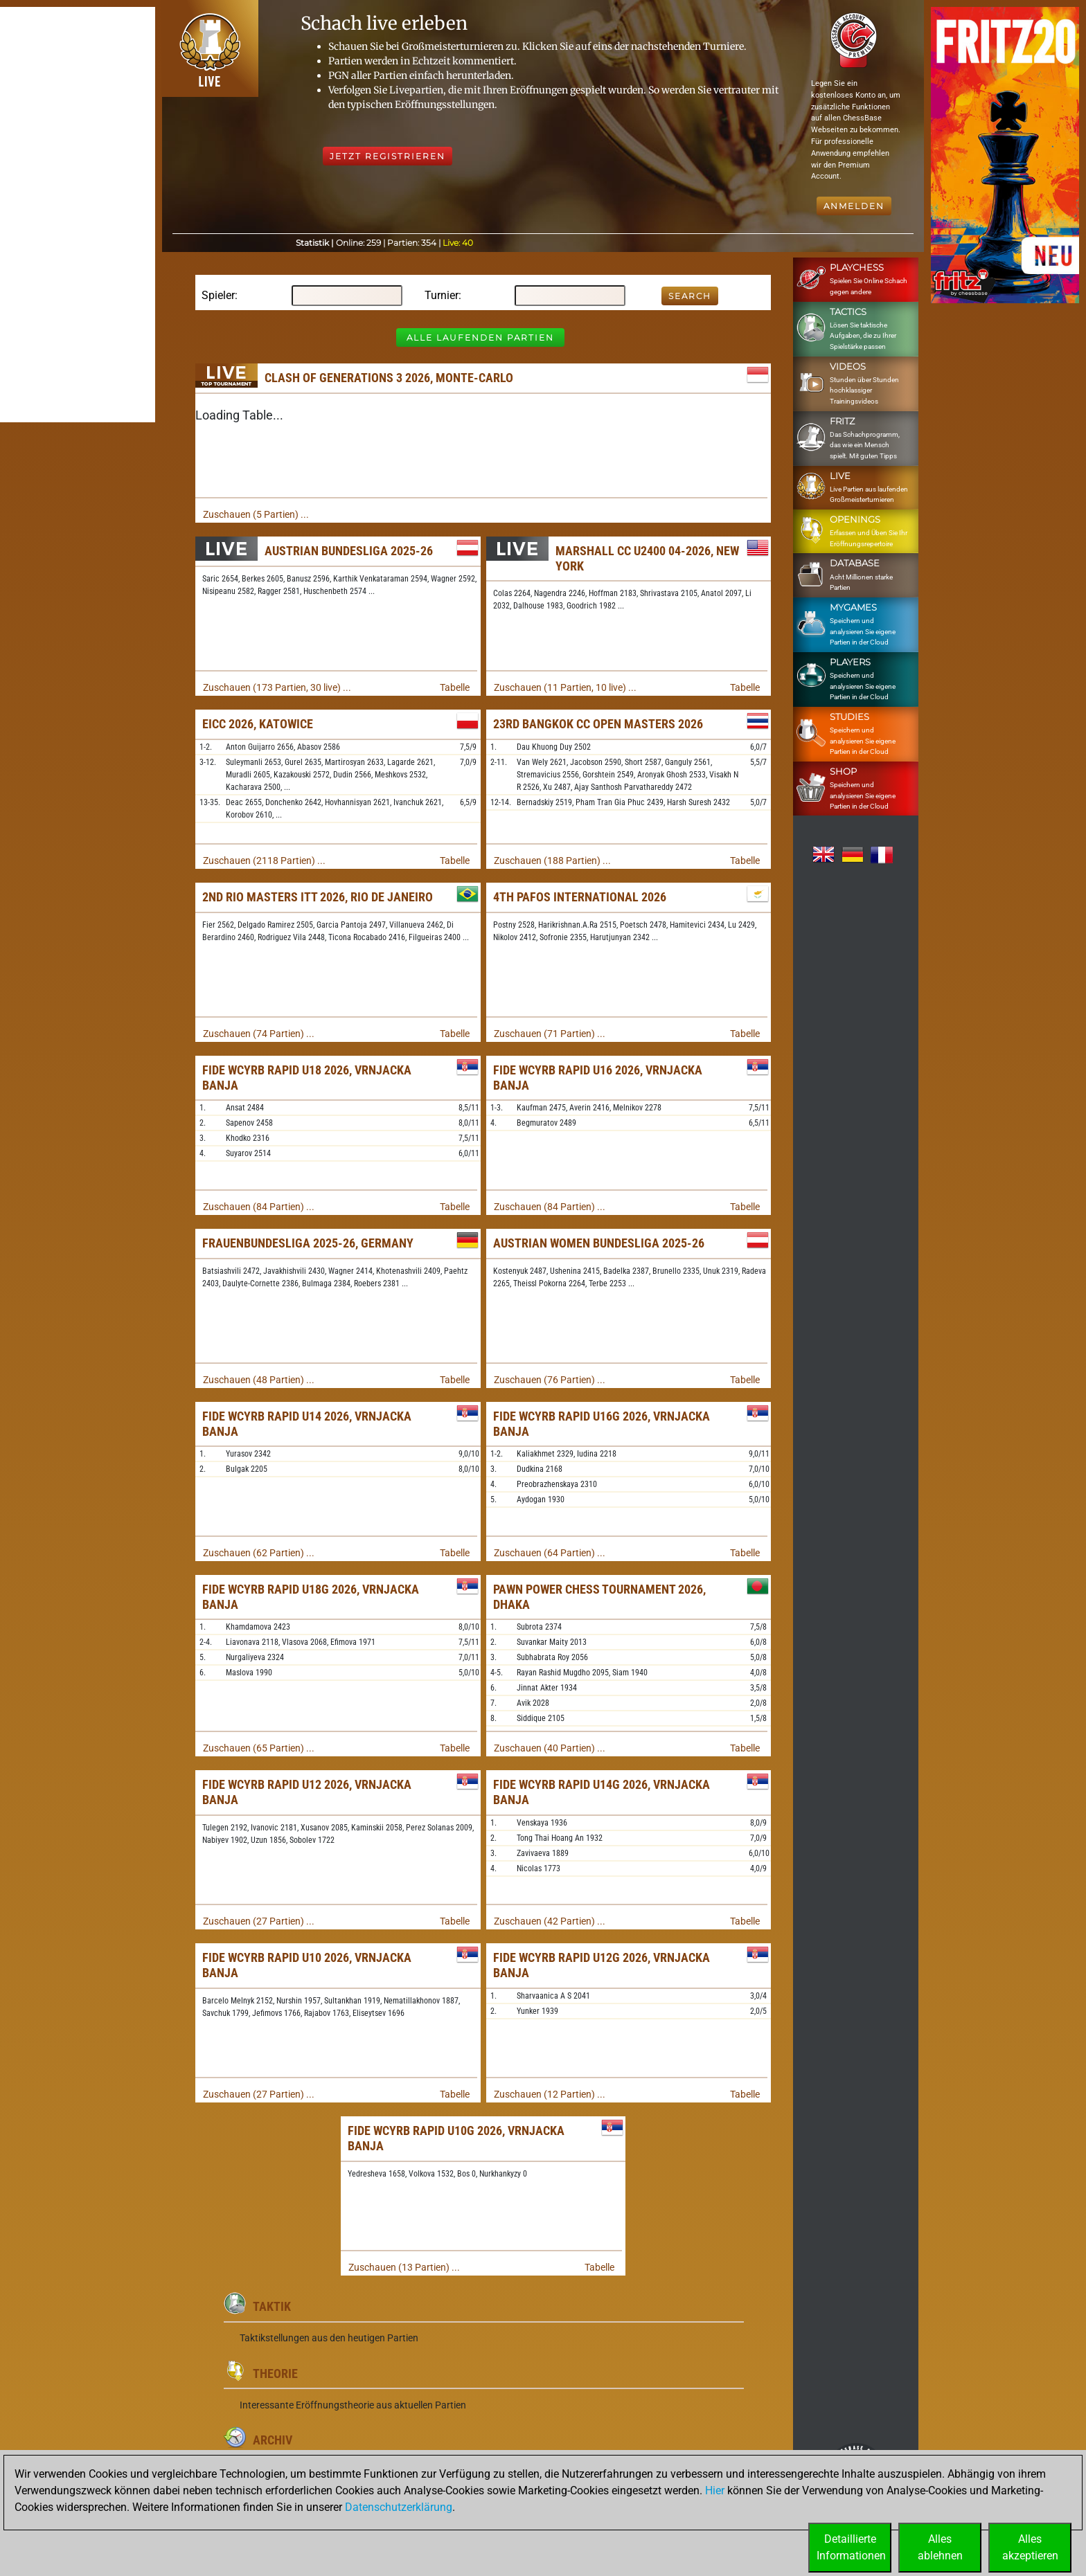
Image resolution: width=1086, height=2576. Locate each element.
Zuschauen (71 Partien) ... (549, 1033)
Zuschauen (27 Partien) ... (258, 1921)
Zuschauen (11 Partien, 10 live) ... (565, 687)
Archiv (272, 2440)
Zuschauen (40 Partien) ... (549, 1748)
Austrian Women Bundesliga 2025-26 (598, 1243)
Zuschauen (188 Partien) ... (552, 860)
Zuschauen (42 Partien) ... (549, 1921)
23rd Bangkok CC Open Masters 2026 (598, 724)
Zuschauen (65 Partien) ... (258, 1748)
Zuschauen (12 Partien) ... (549, 2094)
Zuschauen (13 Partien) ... (404, 2267)
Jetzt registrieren (387, 156)
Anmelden (854, 206)
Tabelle (455, 687)
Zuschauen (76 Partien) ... (549, 1379)
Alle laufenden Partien (480, 337)
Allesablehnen (940, 2547)
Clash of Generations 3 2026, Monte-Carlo (389, 377)
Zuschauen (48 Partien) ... (258, 1379)
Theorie (275, 2373)
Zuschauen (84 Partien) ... (258, 1206)
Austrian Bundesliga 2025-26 (349, 550)
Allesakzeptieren (1030, 2547)
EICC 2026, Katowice (257, 724)
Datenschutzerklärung (398, 2507)
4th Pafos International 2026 (579, 897)
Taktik (272, 2306)
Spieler (218, 295)
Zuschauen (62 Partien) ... (258, 1552)
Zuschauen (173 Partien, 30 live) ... (277, 687)
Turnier (442, 295)
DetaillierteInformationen (851, 2547)
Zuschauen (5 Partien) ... (256, 514)
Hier (714, 2490)
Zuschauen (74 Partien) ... (258, 1033)
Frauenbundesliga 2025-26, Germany (307, 1243)
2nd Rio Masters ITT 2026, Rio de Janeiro (317, 897)
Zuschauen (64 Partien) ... (549, 1552)
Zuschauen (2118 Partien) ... (264, 860)
